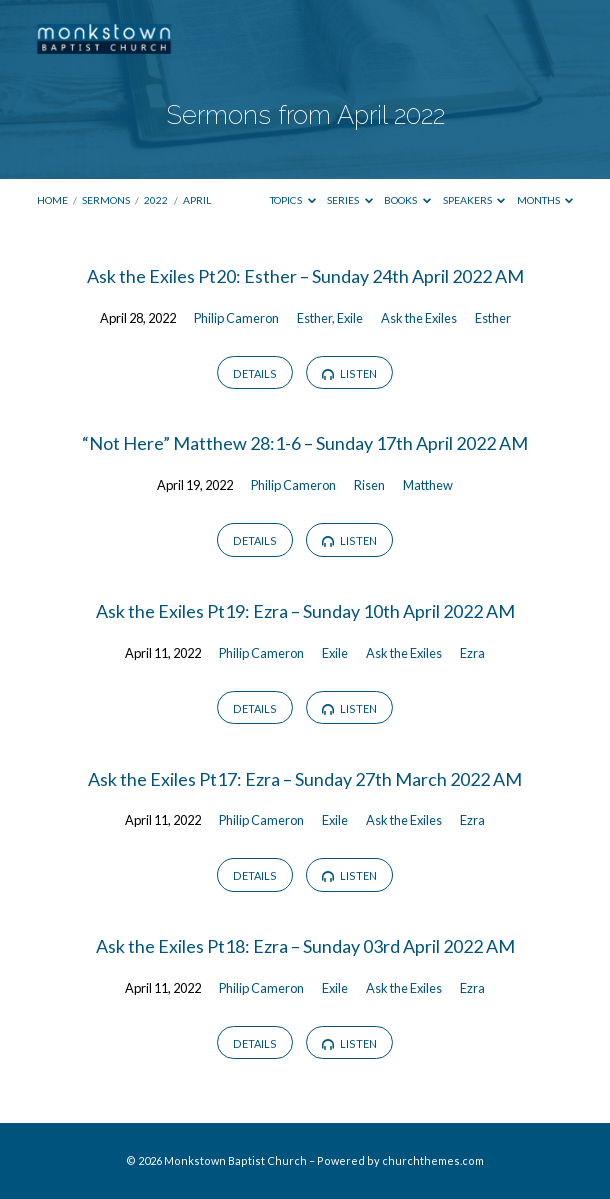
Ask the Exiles (419, 318)
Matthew (428, 485)
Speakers (474, 200)
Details (255, 373)
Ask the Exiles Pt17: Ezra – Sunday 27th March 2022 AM (305, 779)
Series (350, 200)
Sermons (106, 200)
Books (407, 200)
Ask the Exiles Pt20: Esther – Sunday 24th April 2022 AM (305, 276)
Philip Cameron (236, 318)
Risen (369, 485)
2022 (156, 200)
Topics (293, 200)
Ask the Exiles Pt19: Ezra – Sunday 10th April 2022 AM (305, 611)
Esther (314, 318)
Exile (350, 318)
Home (52, 200)
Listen (349, 374)
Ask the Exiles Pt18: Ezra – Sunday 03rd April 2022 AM (305, 946)
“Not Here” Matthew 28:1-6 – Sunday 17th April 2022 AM (305, 443)
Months (545, 200)
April (197, 200)
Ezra (472, 653)
